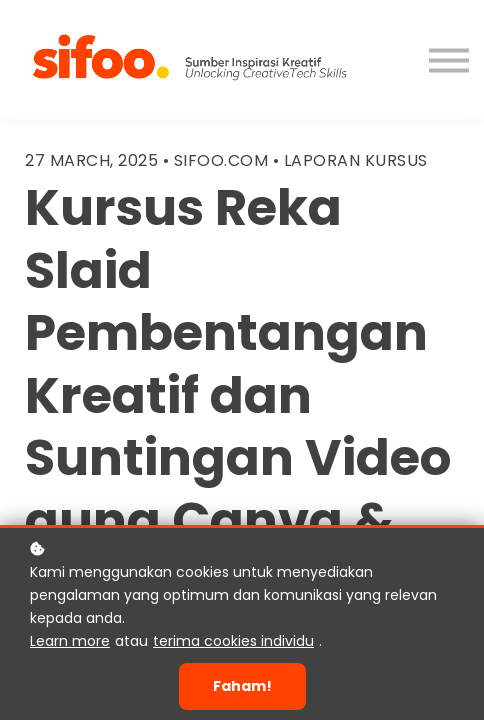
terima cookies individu (233, 641)
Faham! (242, 686)
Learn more (70, 641)
